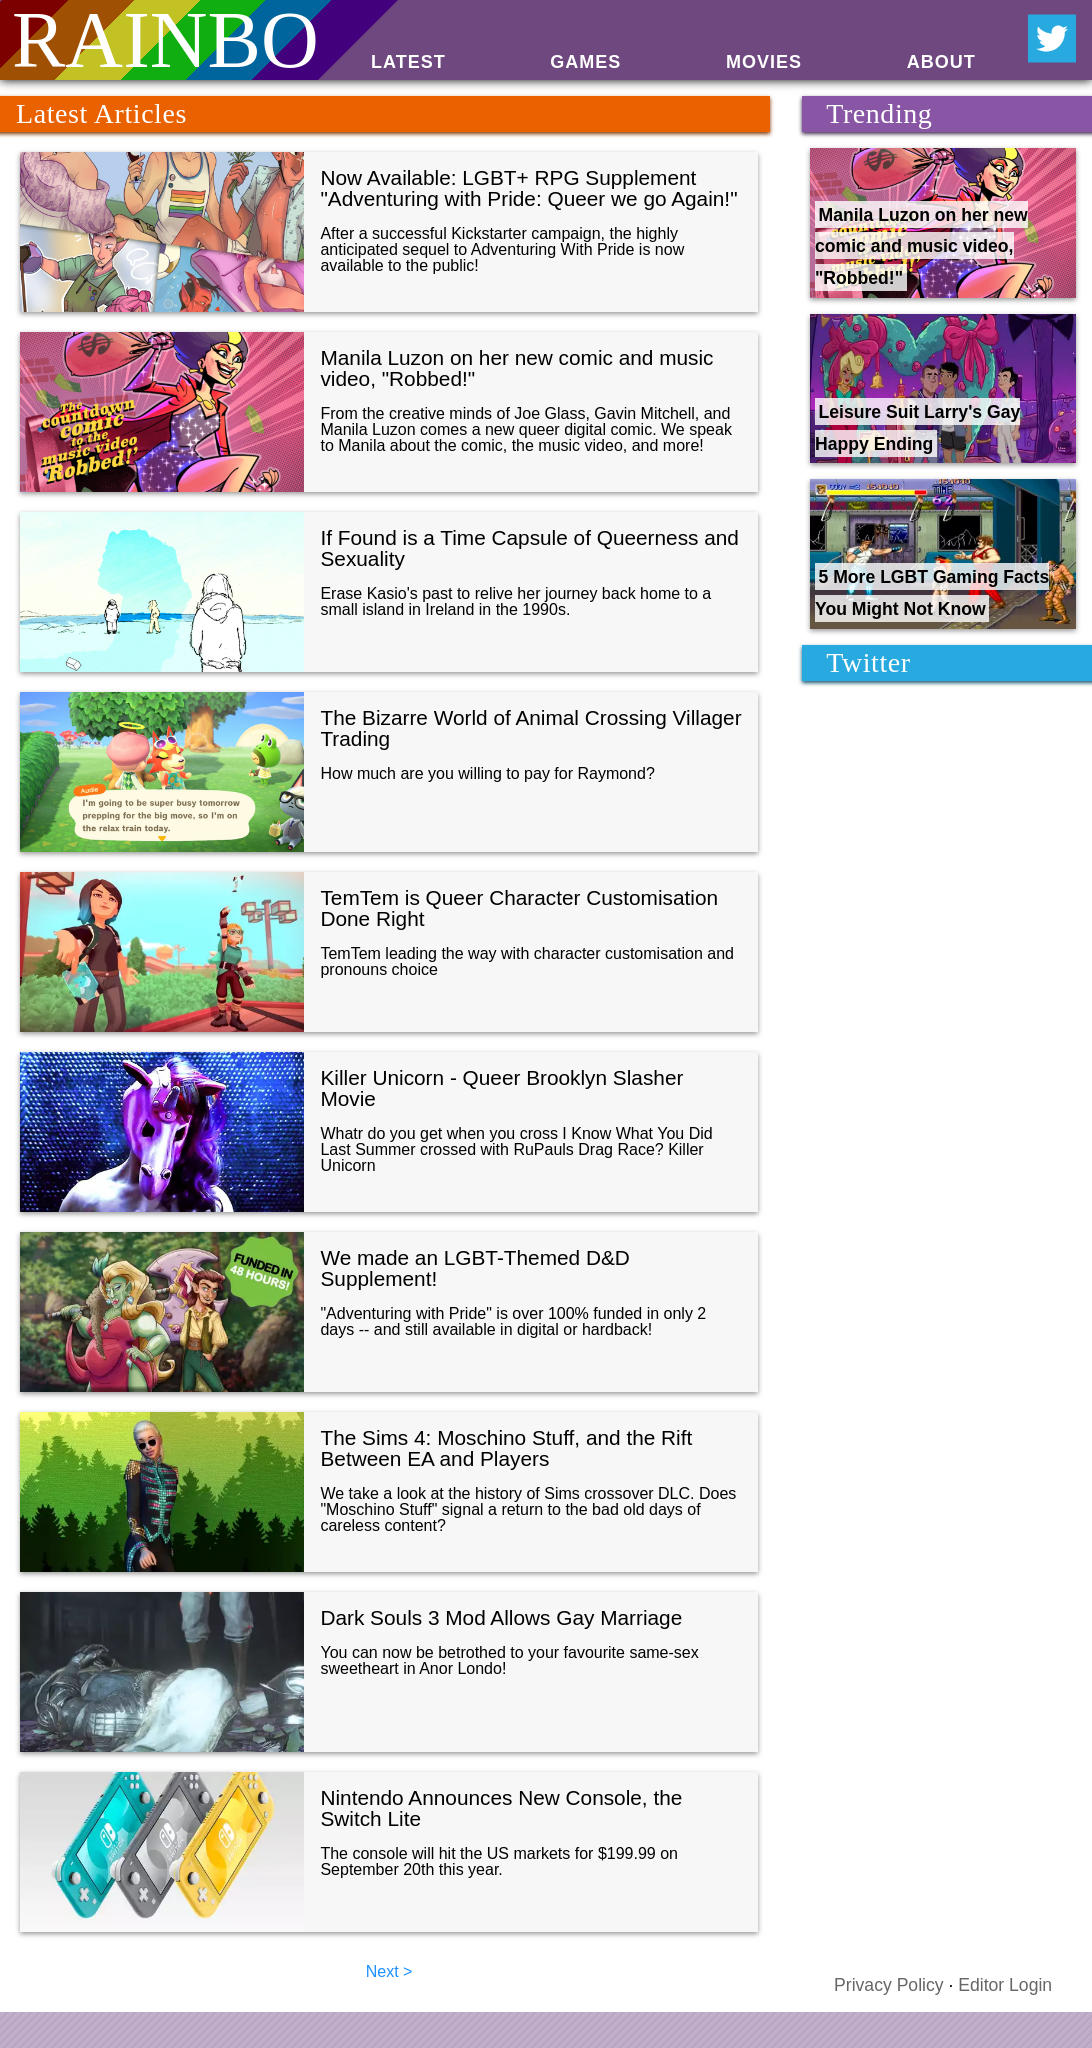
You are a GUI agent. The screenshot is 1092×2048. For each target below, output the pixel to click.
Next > (389, 1971)
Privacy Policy (889, 1985)
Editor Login (1005, 1985)
